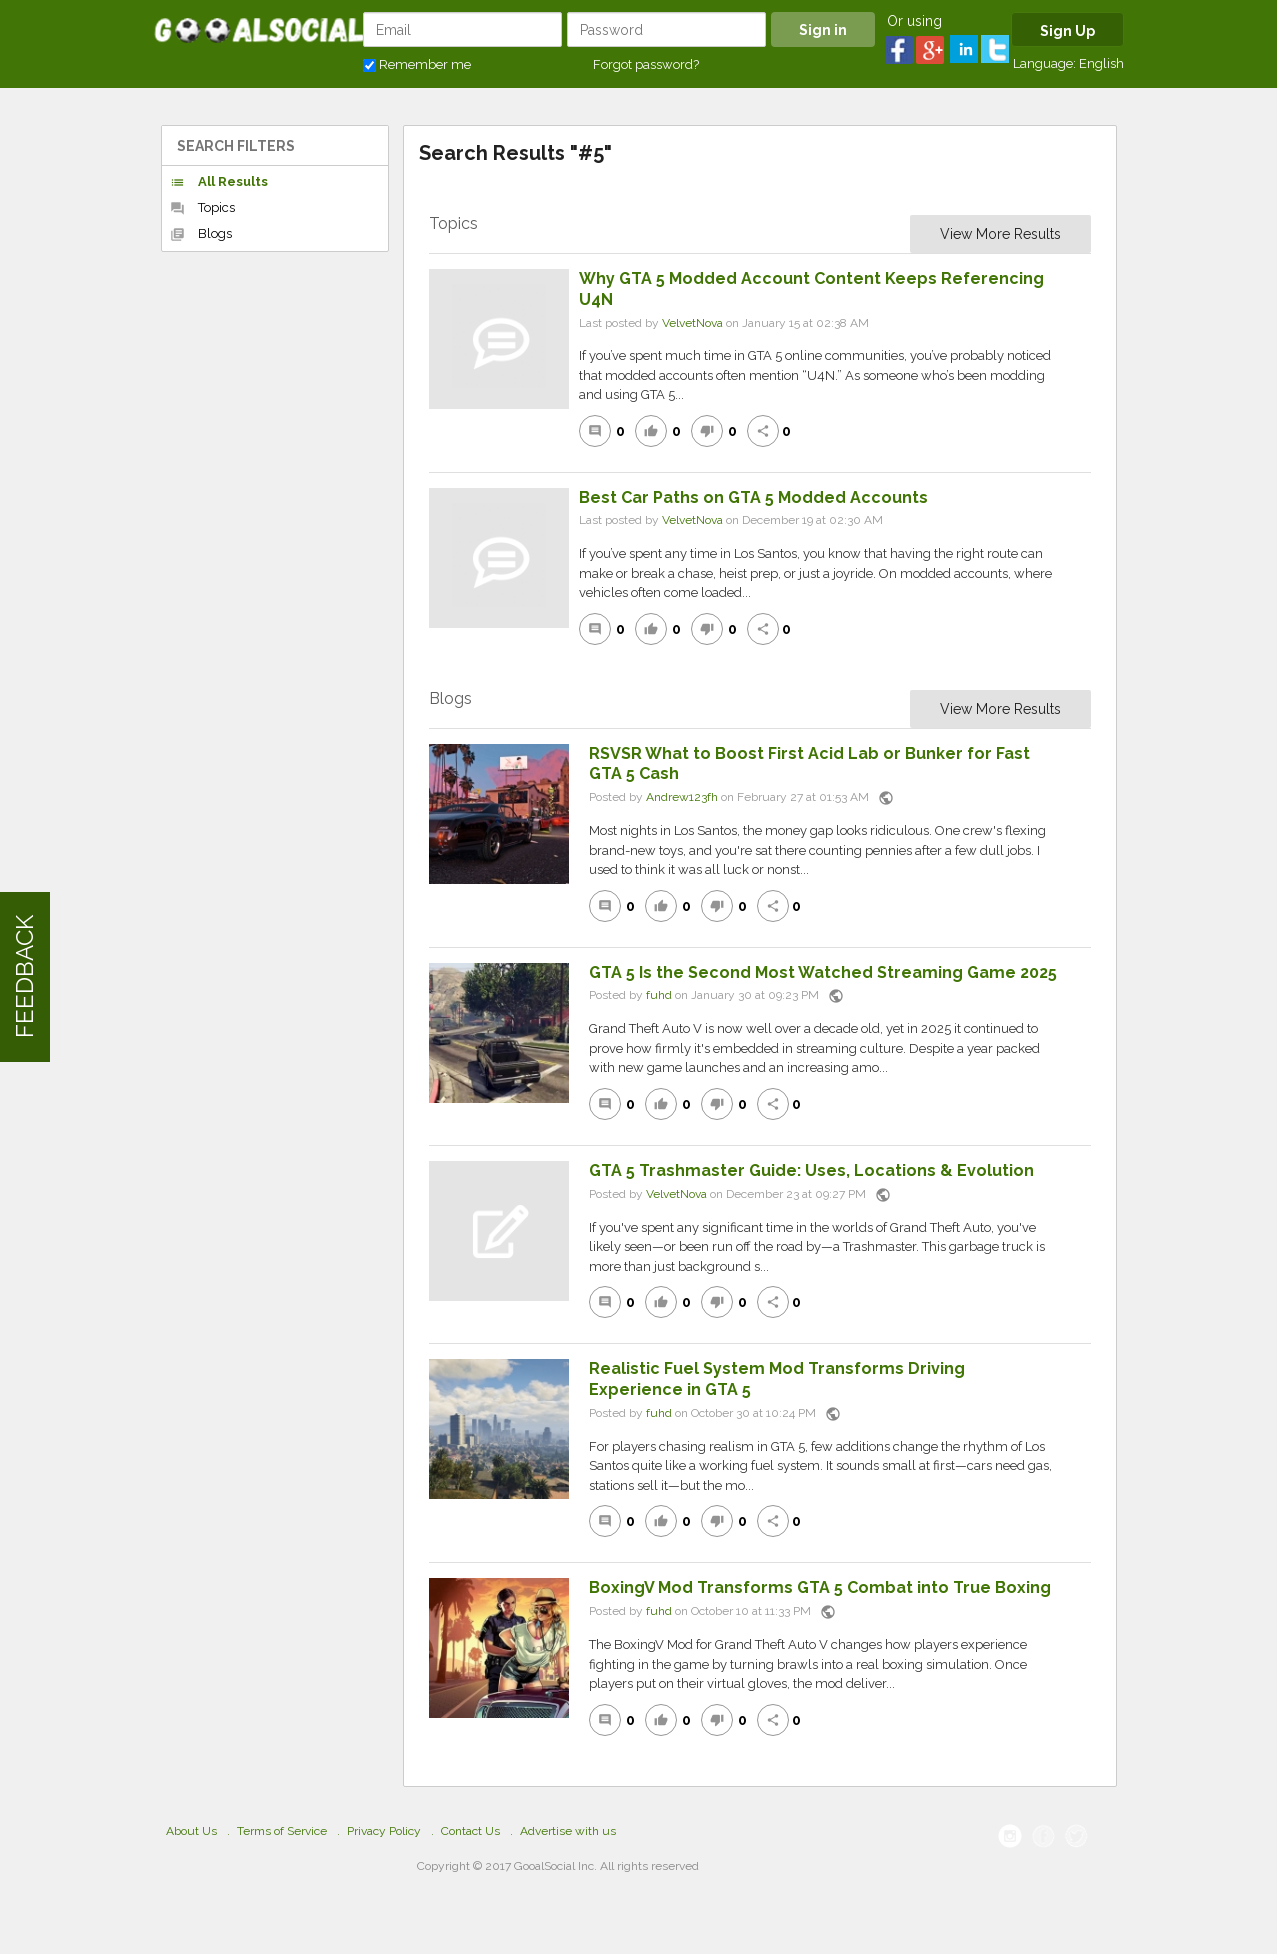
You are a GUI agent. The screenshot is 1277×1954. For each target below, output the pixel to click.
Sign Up (1067, 31)
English (1101, 63)
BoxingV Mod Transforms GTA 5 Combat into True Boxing (820, 1587)
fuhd (659, 996)
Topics (202, 208)
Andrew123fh (682, 797)
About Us (191, 1831)
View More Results (1000, 234)
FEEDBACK (24, 977)
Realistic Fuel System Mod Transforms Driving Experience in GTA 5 (777, 1379)
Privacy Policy (384, 1831)
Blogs (201, 234)
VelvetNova (692, 323)
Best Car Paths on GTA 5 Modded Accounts (753, 497)
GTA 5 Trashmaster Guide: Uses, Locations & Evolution (811, 1170)
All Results (219, 182)
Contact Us (470, 1831)
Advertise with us (568, 1831)
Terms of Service (282, 1831)
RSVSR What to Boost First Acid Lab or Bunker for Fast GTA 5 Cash (809, 764)
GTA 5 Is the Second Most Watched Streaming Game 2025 (823, 972)
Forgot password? (646, 64)
